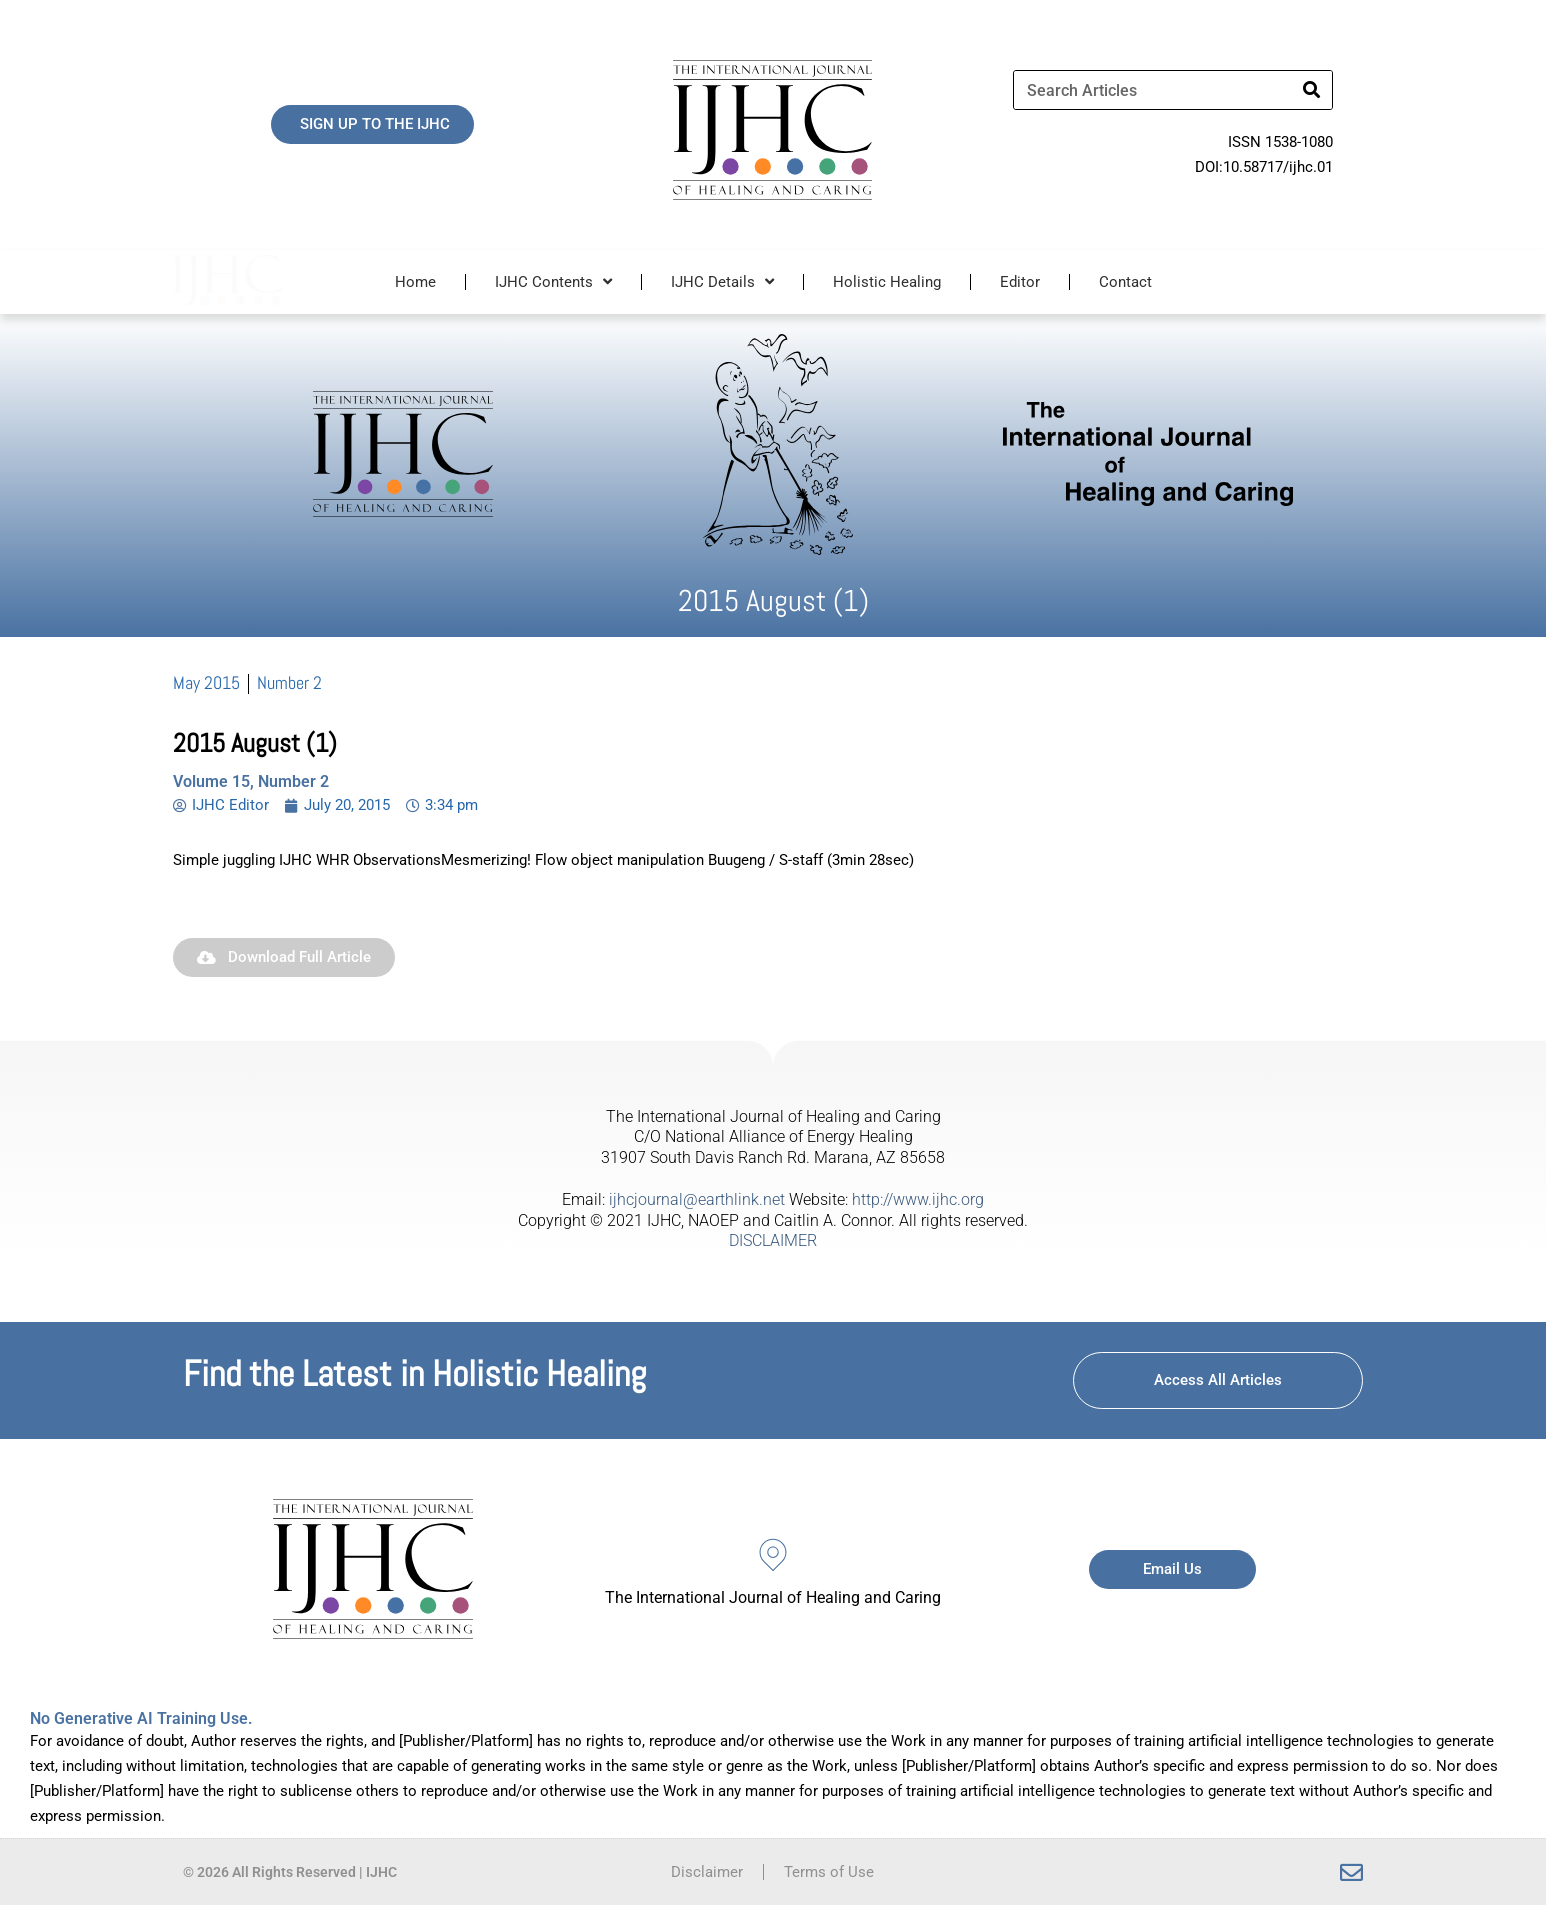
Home (415, 282)
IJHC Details (722, 281)
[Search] (1312, 90)
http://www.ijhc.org (918, 1199)
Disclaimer (707, 1872)
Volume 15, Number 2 (251, 781)
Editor (1020, 282)
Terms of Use (829, 1872)
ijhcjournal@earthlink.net (697, 1199)
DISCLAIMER (773, 1240)
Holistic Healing (887, 282)
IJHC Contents (553, 281)
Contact (1125, 282)
